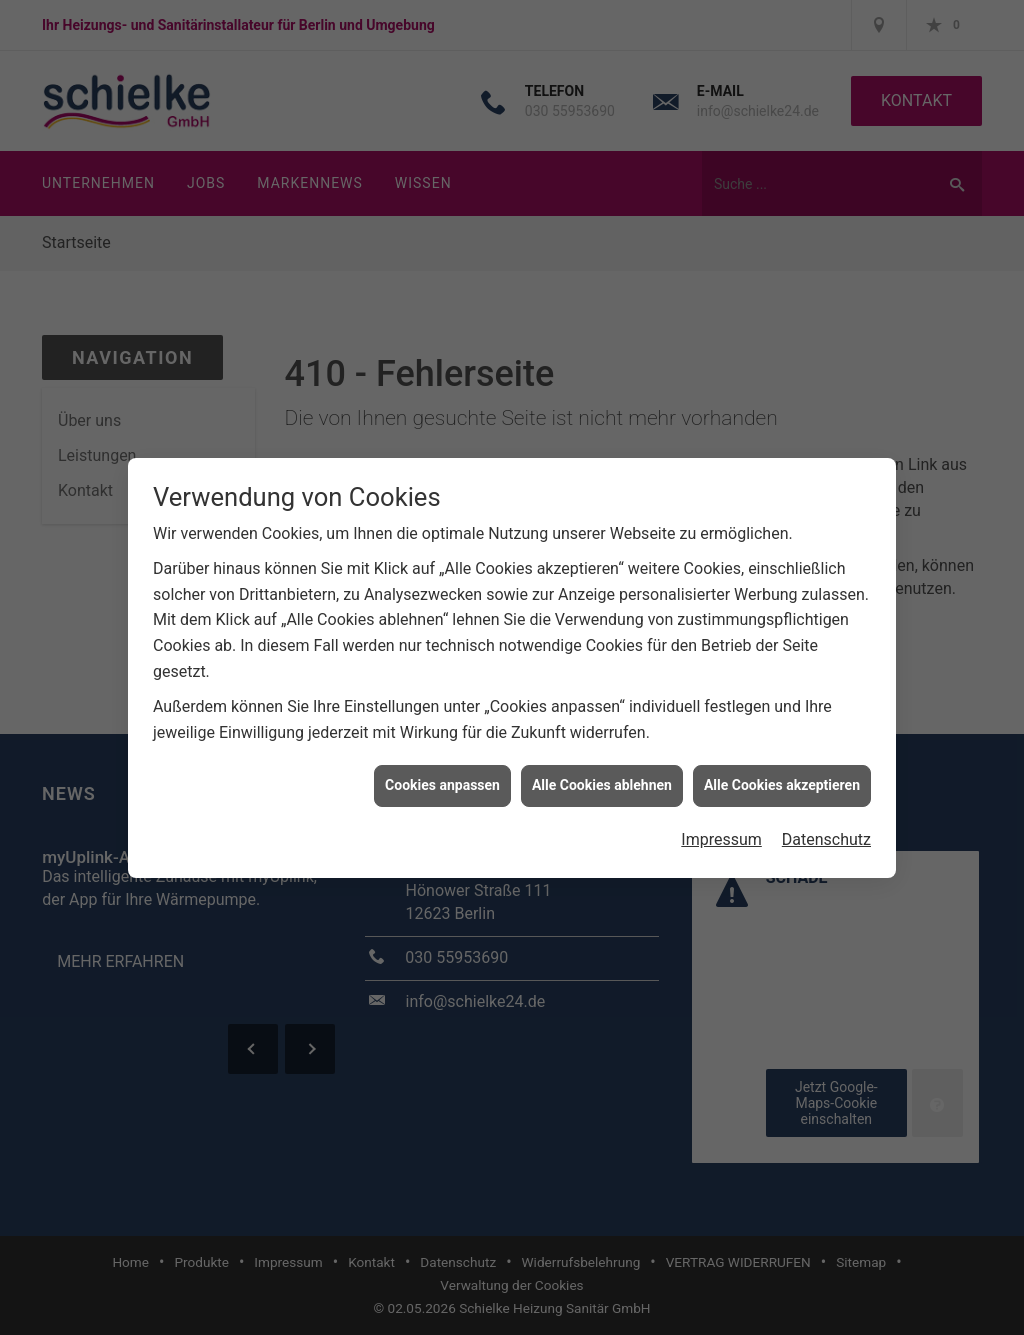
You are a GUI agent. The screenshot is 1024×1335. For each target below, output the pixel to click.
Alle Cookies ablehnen (602, 777)
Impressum (721, 831)
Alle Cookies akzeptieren (782, 777)
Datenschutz (826, 831)
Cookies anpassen (442, 777)
